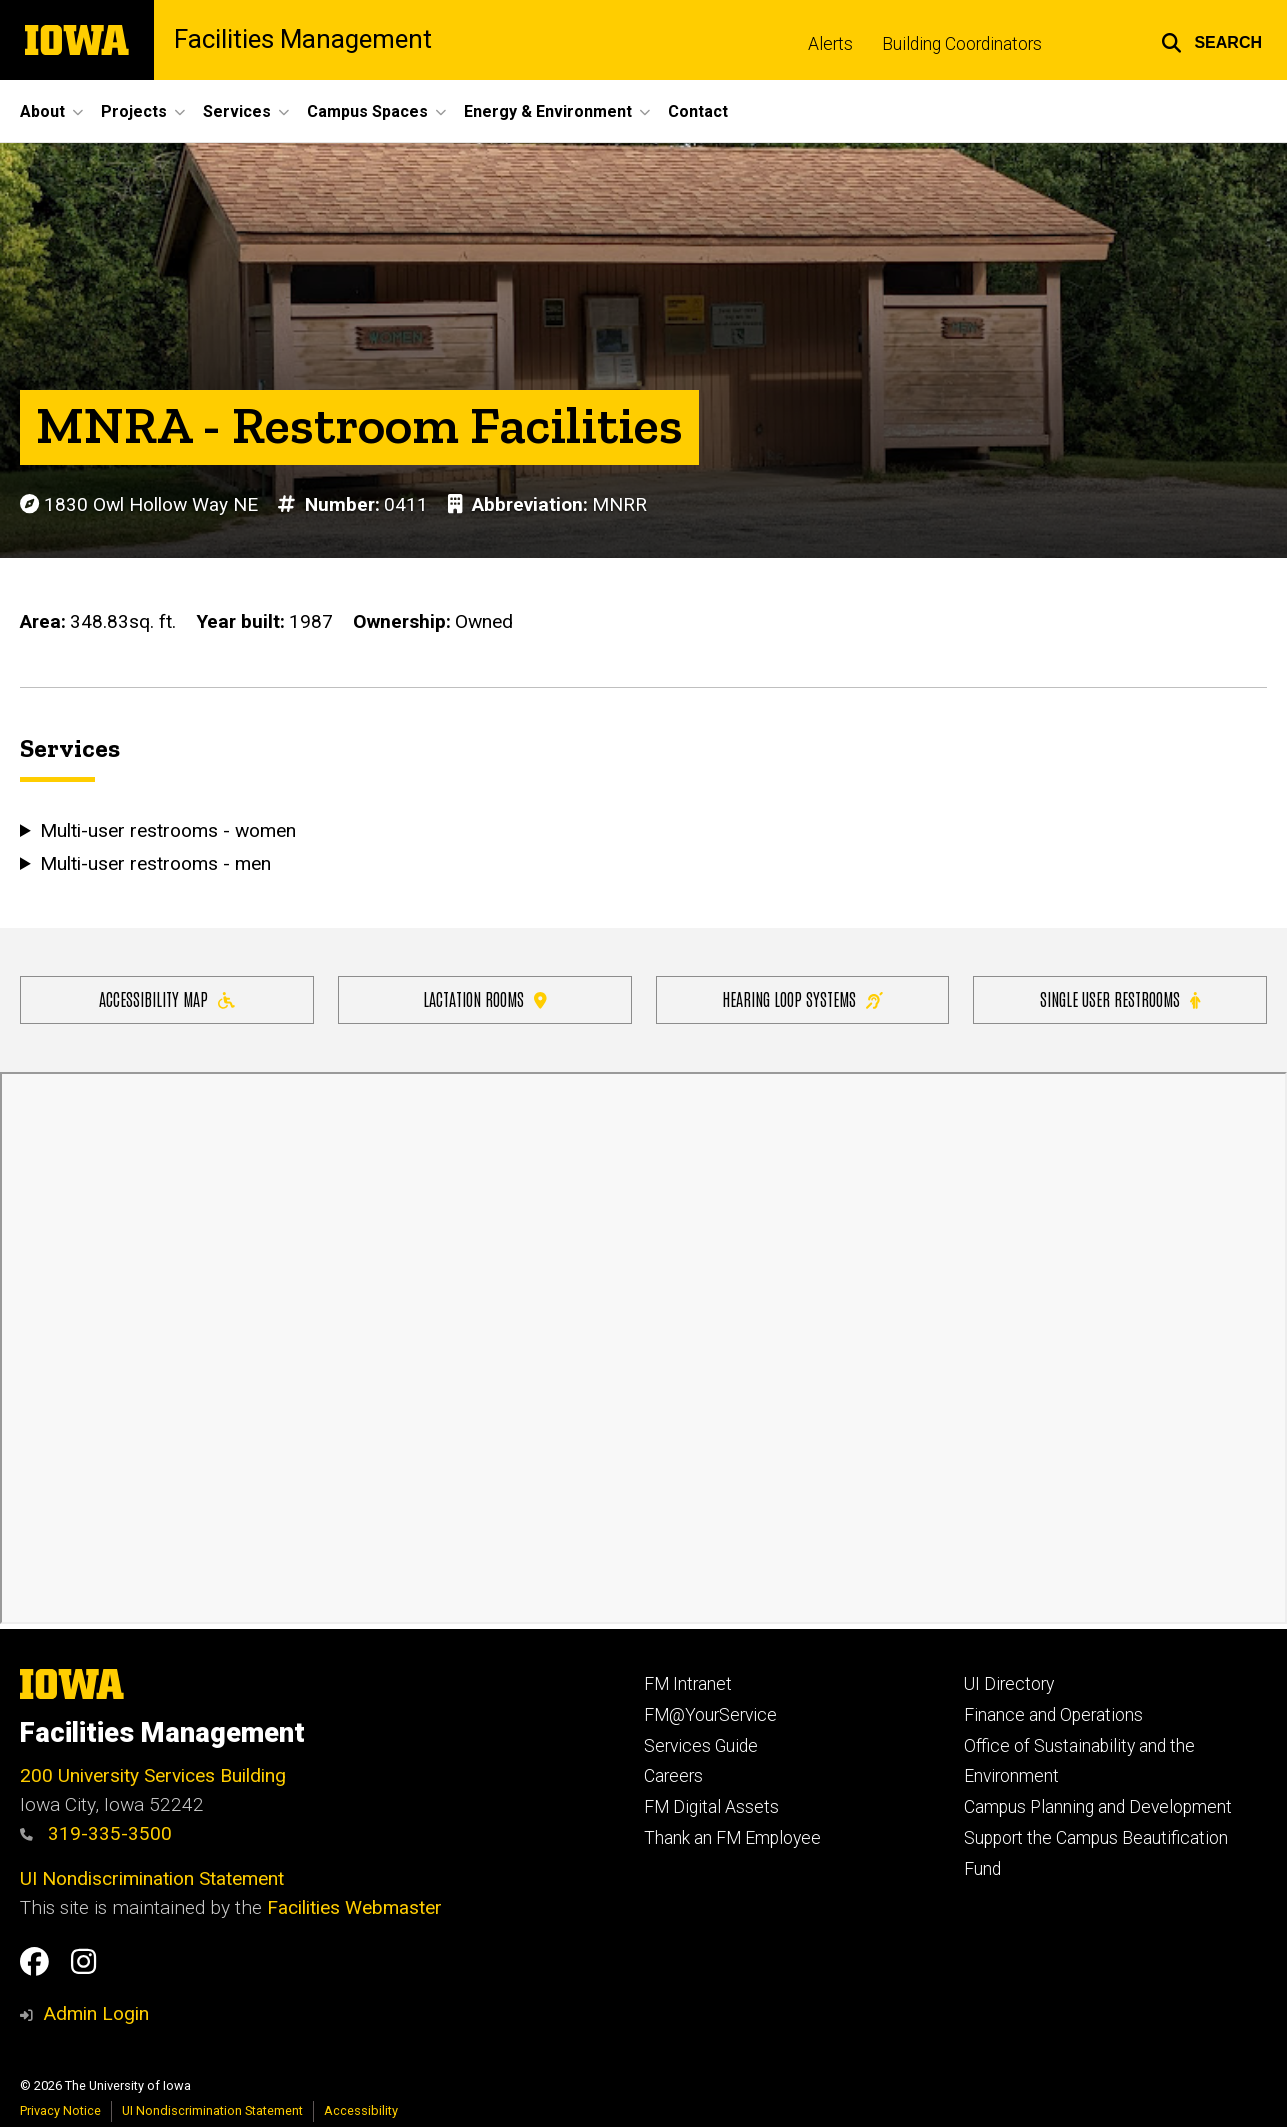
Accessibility (361, 2110)
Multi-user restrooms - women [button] (167, 830)
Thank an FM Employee (732, 1838)
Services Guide (701, 1746)
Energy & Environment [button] (548, 111)
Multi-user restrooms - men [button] (155, 863)
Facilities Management (303, 40)
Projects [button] (134, 111)
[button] (1211, 40)
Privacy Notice (60, 2110)
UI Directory (1009, 1684)
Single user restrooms (1120, 998)
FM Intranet (688, 1684)
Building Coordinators (962, 44)
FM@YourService (710, 1715)
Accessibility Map (167, 998)
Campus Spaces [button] (367, 111)
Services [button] (237, 111)
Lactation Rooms (485, 998)
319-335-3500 (96, 1833)
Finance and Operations (1053, 1715)
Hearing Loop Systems (802, 998)
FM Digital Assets (711, 1807)
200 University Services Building (153, 1775)
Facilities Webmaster (354, 1907)
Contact (698, 111)
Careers (673, 1776)
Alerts (830, 44)
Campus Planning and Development (1098, 1807)
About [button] (42, 111)
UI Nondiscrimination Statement (152, 1878)
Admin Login (96, 2013)
